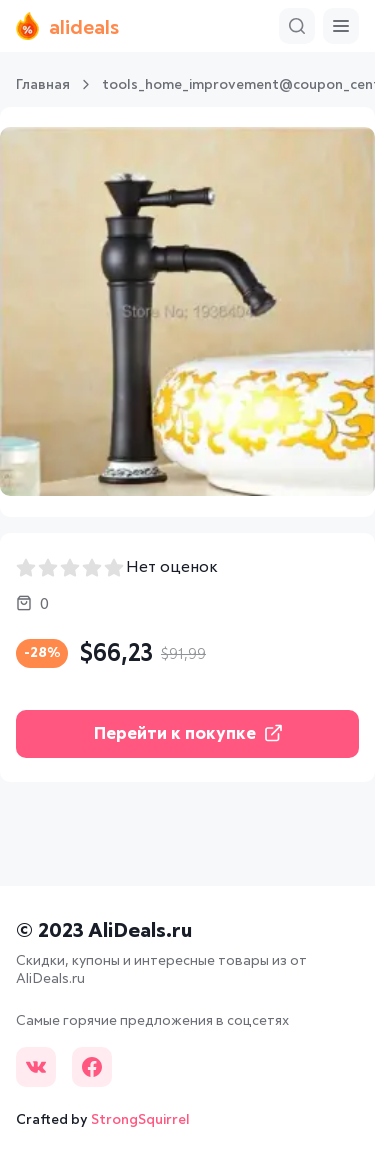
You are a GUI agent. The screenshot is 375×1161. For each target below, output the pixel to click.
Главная (43, 85)
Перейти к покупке (188, 733)
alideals (67, 26)
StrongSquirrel (140, 1120)
